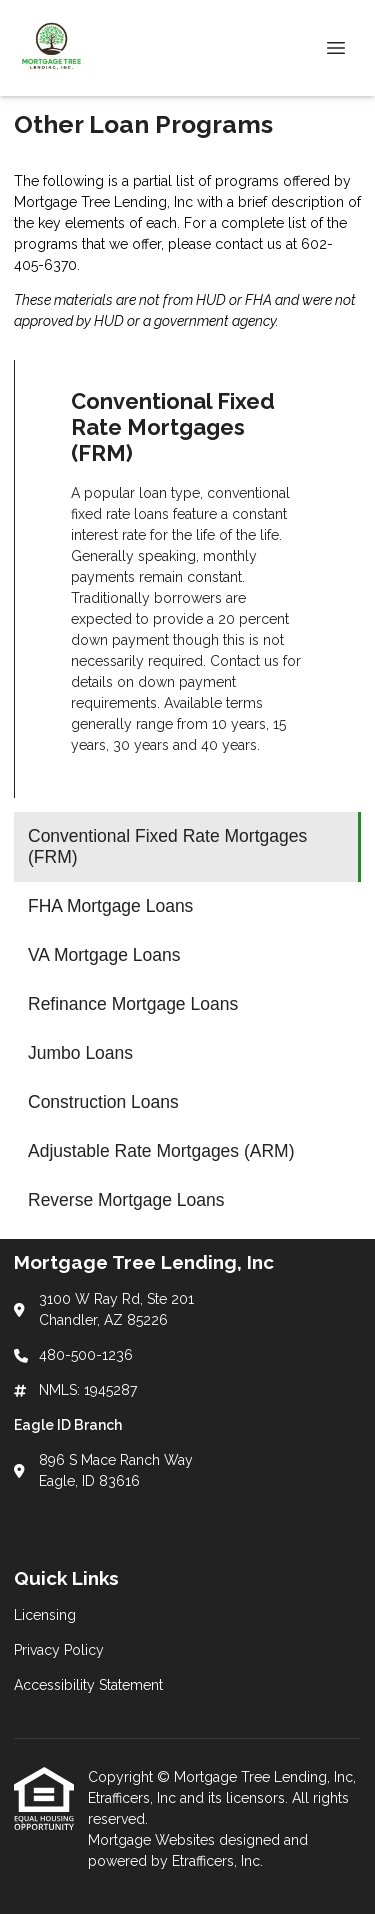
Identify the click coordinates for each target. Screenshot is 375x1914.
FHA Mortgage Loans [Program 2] (110, 906)
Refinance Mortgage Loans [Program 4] (133, 1004)
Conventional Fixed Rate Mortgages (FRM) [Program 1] (167, 846)
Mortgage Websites (153, 1840)
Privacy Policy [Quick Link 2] (59, 1650)
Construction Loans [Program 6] (103, 1102)
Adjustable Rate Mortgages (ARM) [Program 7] (161, 1151)
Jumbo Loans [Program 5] (80, 1053)
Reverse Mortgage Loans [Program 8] (126, 1200)
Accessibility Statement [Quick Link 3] (88, 1685)
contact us (248, 244)
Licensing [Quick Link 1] (45, 1615)
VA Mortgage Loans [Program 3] (104, 955)
